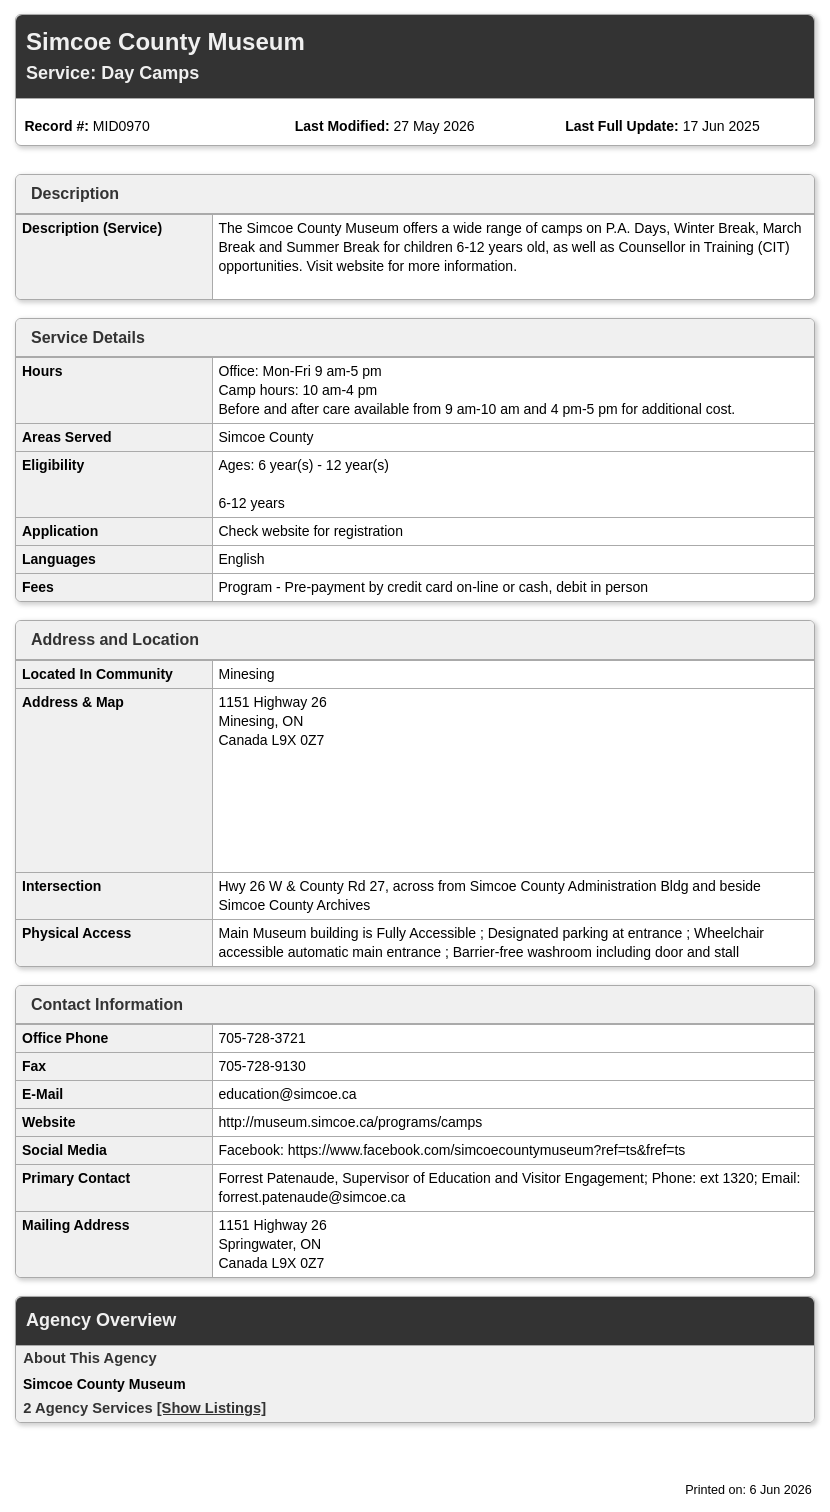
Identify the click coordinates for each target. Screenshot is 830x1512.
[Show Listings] (211, 1408)
